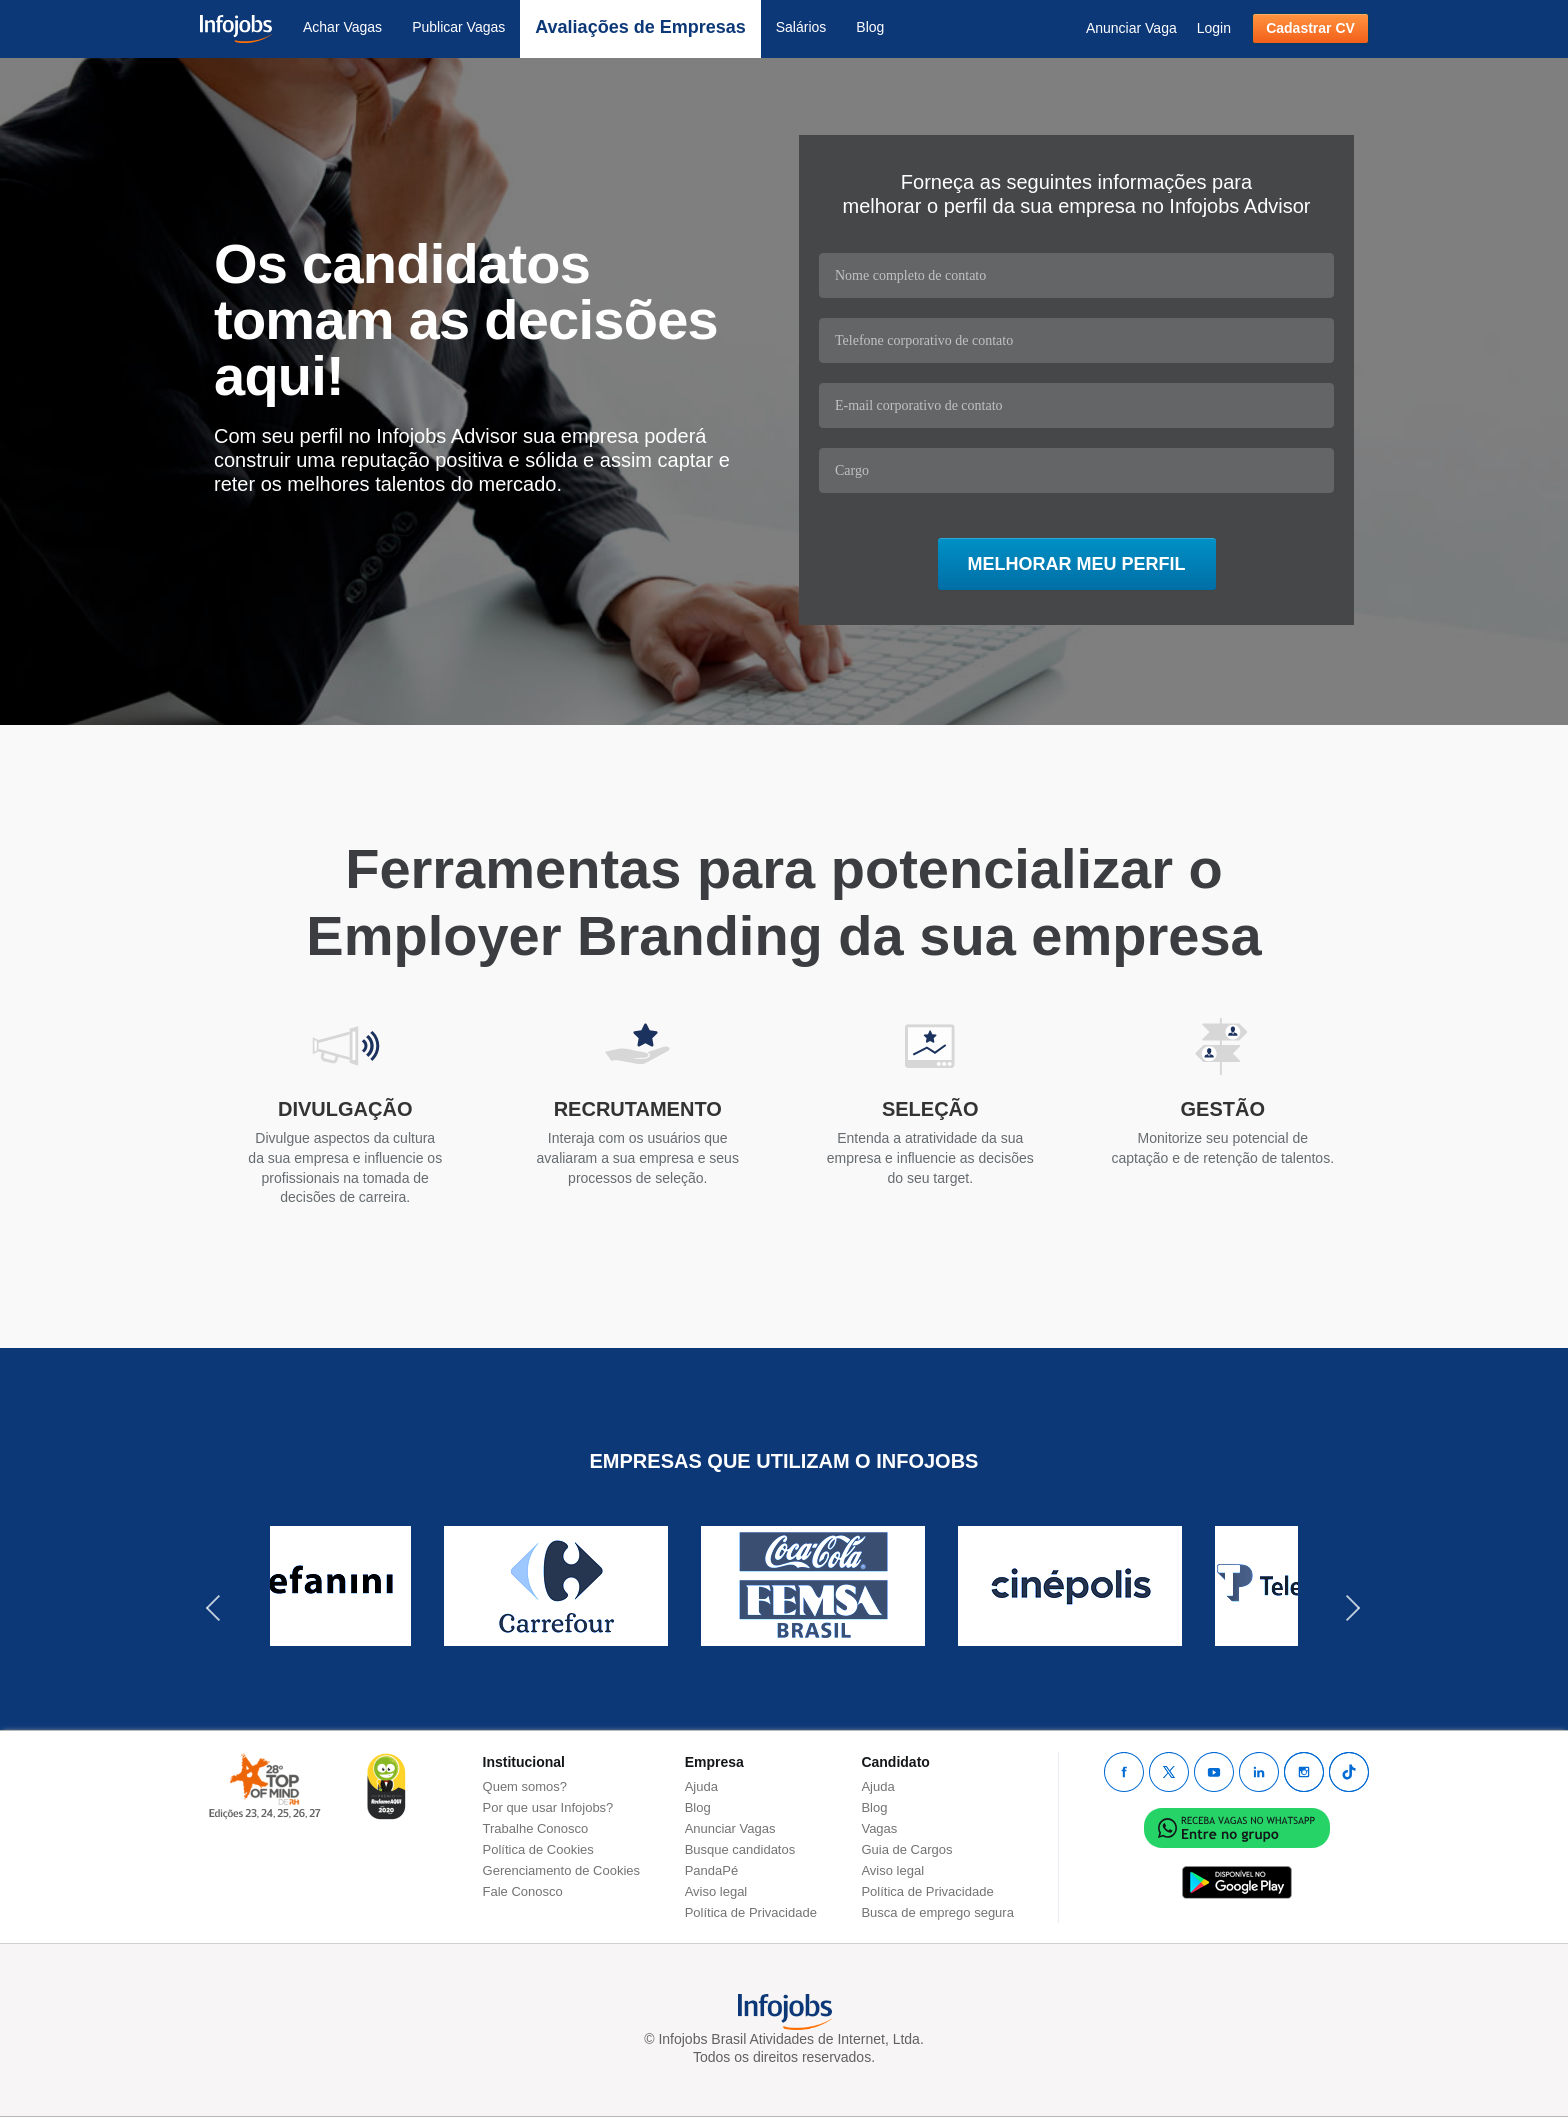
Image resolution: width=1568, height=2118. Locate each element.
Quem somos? (525, 1786)
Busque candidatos (740, 1849)
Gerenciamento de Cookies (562, 1870)
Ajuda (701, 1786)
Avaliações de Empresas (640, 27)
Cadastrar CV (1310, 28)
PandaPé (712, 1870)
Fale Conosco (523, 1891)
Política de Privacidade (751, 1912)
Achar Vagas (342, 27)
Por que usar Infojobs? (548, 1807)
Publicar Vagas (458, 27)
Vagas (879, 1828)
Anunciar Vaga (1131, 28)
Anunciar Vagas (730, 1828)
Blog (870, 27)
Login (1214, 28)
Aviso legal (716, 1891)
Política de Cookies (538, 1849)
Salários (801, 27)
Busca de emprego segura (937, 1912)
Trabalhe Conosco (536, 1828)
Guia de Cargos (906, 1849)
